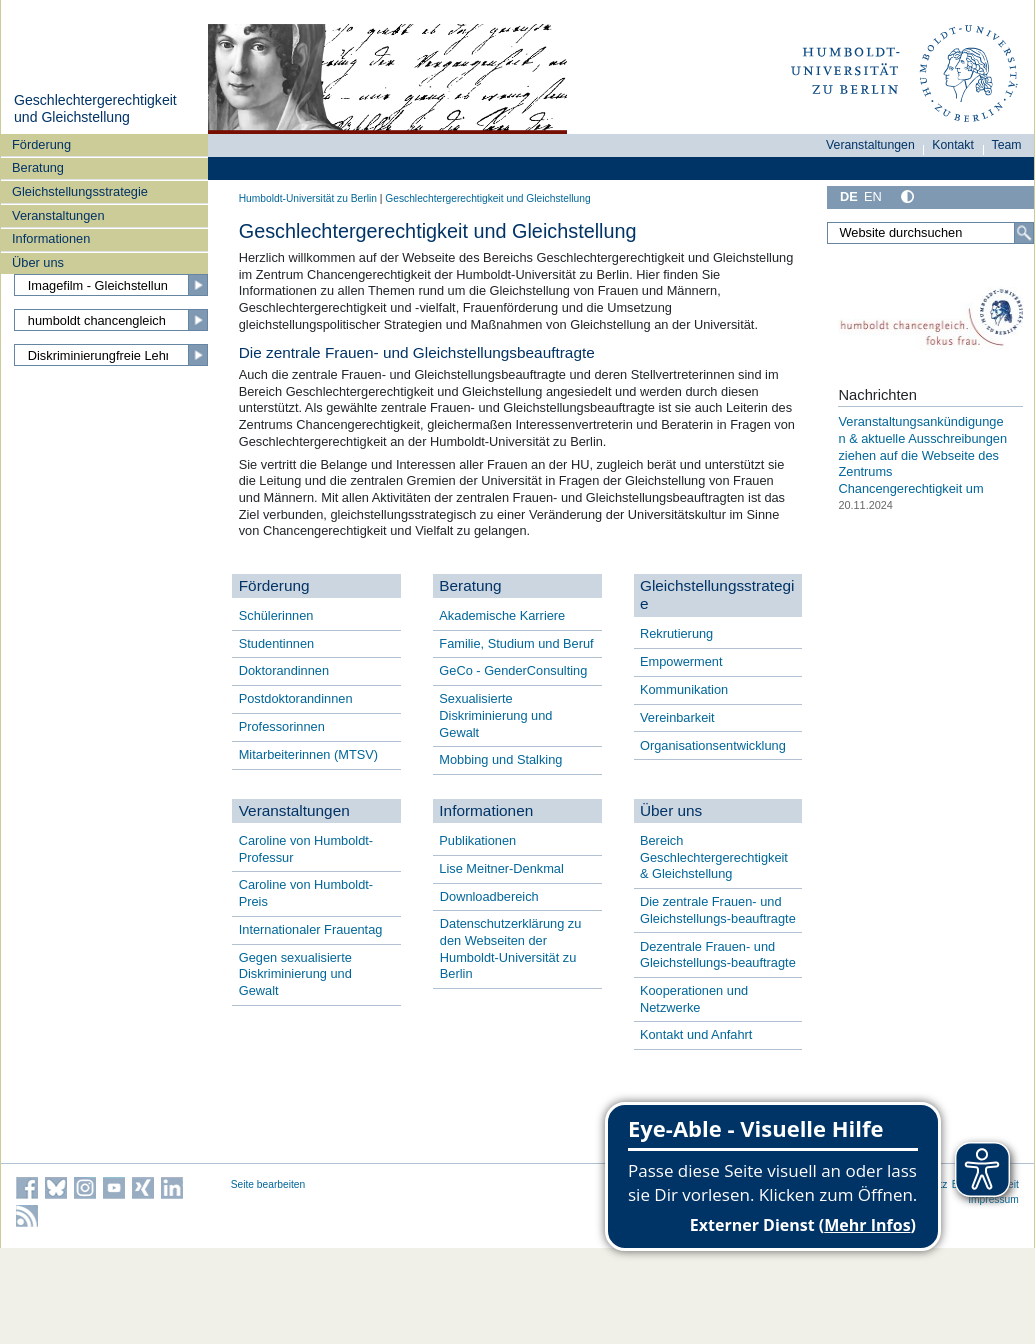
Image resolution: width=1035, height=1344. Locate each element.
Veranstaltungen (58, 215)
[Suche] (1024, 233)
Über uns (38, 262)
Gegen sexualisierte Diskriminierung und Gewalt (295, 974)
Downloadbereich (489, 896)
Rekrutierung (676, 633)
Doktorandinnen (284, 670)
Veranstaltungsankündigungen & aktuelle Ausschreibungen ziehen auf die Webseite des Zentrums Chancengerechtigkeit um (922, 455)
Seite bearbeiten (268, 1184)
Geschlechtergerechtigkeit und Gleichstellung (95, 109)
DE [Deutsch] (849, 196)
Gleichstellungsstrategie (80, 191)
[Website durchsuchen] (930, 233)
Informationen (51, 238)
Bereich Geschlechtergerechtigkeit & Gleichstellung (714, 857)
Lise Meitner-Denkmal (501, 868)
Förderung (41, 144)
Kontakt (953, 145)
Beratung (38, 167)
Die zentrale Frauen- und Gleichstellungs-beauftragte (718, 910)
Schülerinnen (276, 615)
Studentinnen (276, 643)
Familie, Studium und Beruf (516, 643)
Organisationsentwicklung (713, 745)
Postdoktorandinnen (296, 698)
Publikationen (477, 840)
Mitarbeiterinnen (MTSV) (308, 754)
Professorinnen (282, 726)
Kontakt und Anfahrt (696, 1034)
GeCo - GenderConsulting (513, 670)
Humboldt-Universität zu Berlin (308, 198)
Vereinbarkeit (677, 717)
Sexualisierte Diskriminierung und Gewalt (495, 715)
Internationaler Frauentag (311, 929)
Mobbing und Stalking (500, 759)
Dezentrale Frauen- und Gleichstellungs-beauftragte (718, 955)
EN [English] (873, 196)
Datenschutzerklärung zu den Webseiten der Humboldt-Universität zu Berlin (511, 948)
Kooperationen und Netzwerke (694, 999)
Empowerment (681, 661)
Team (1007, 145)
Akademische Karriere (502, 615)
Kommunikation (684, 689)
